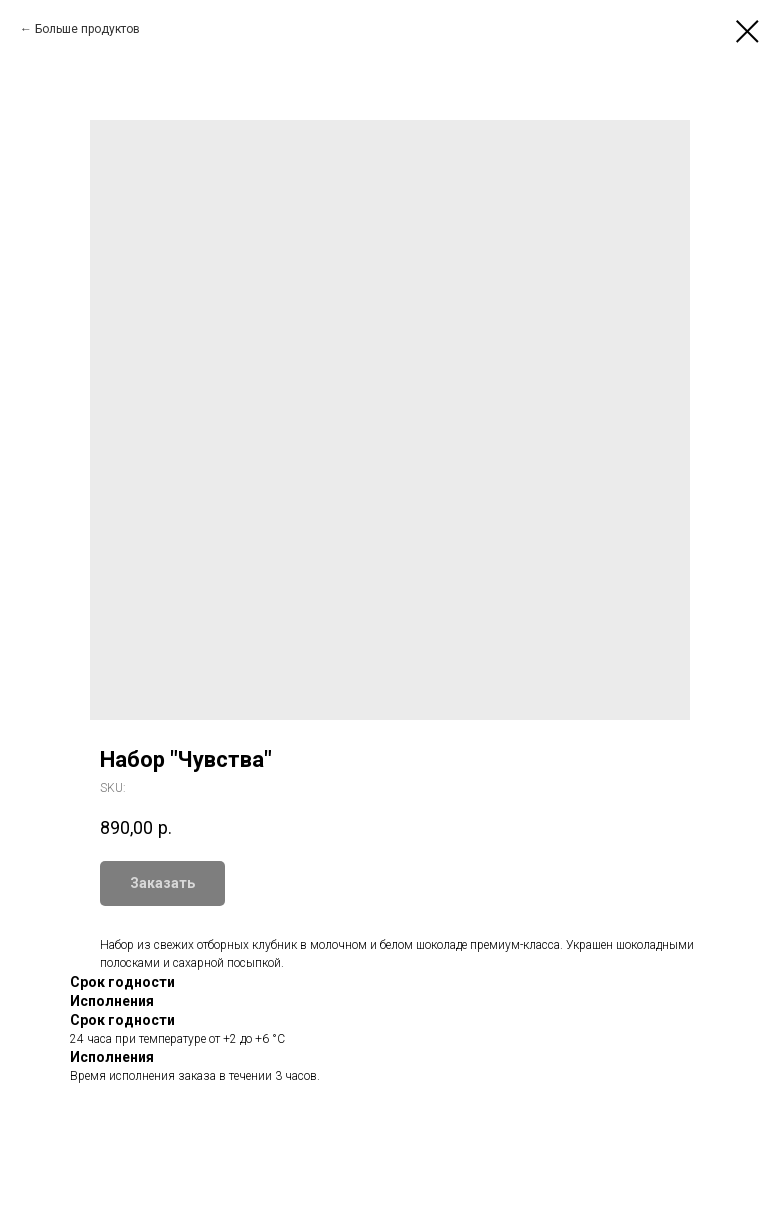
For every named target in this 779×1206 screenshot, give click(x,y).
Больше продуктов (87, 29)
